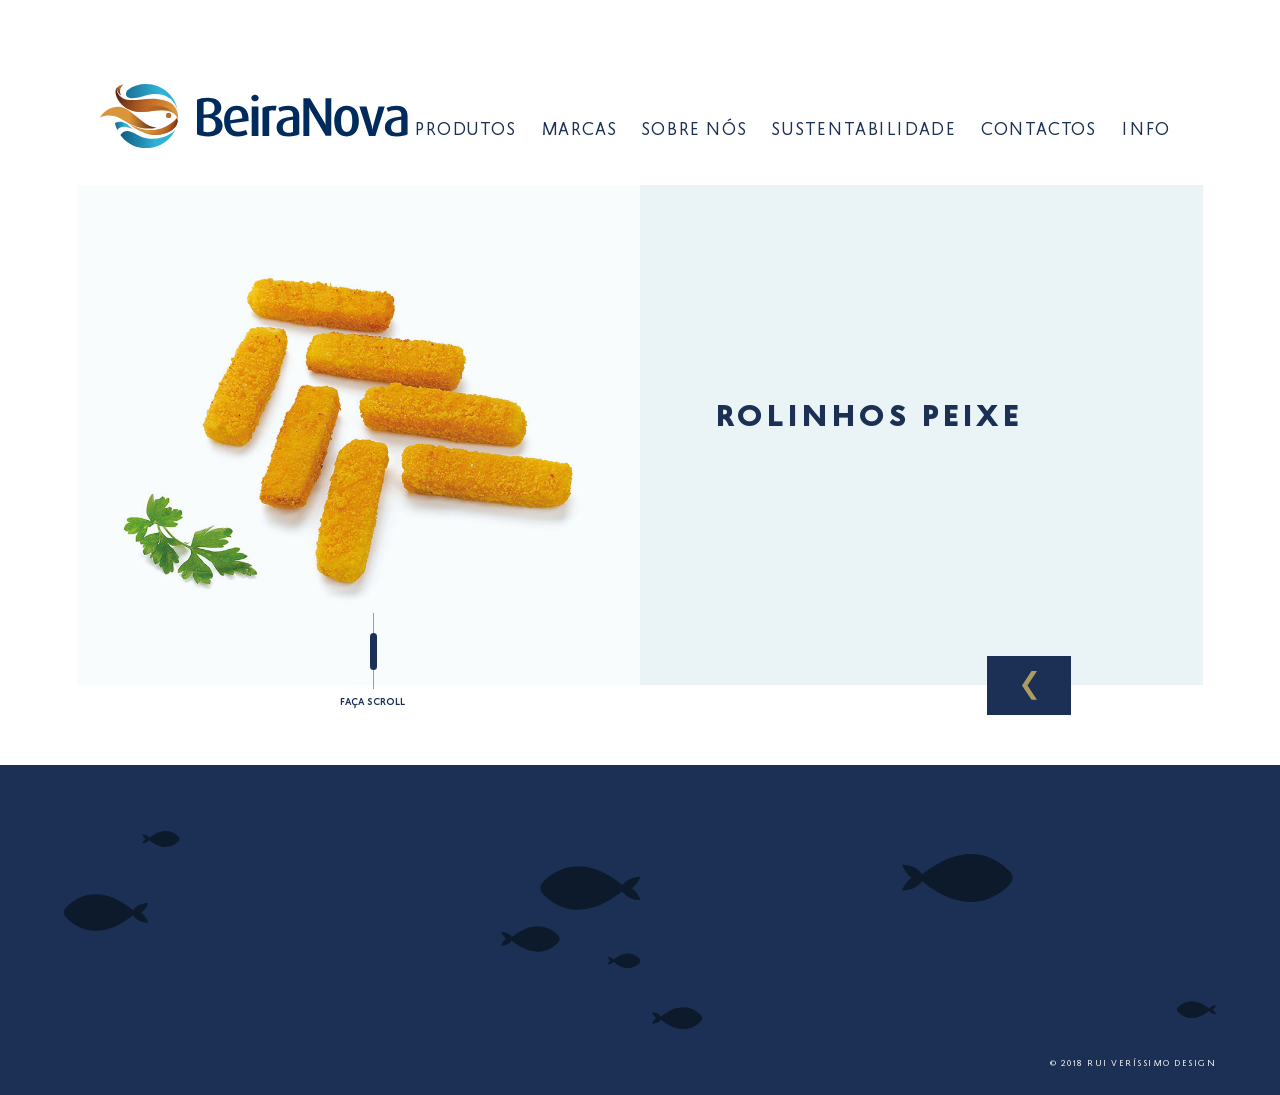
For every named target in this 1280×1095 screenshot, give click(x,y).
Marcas (579, 131)
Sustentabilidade (863, 131)
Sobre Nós (693, 131)
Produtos (464, 131)
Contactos (1038, 131)
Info (1145, 131)
